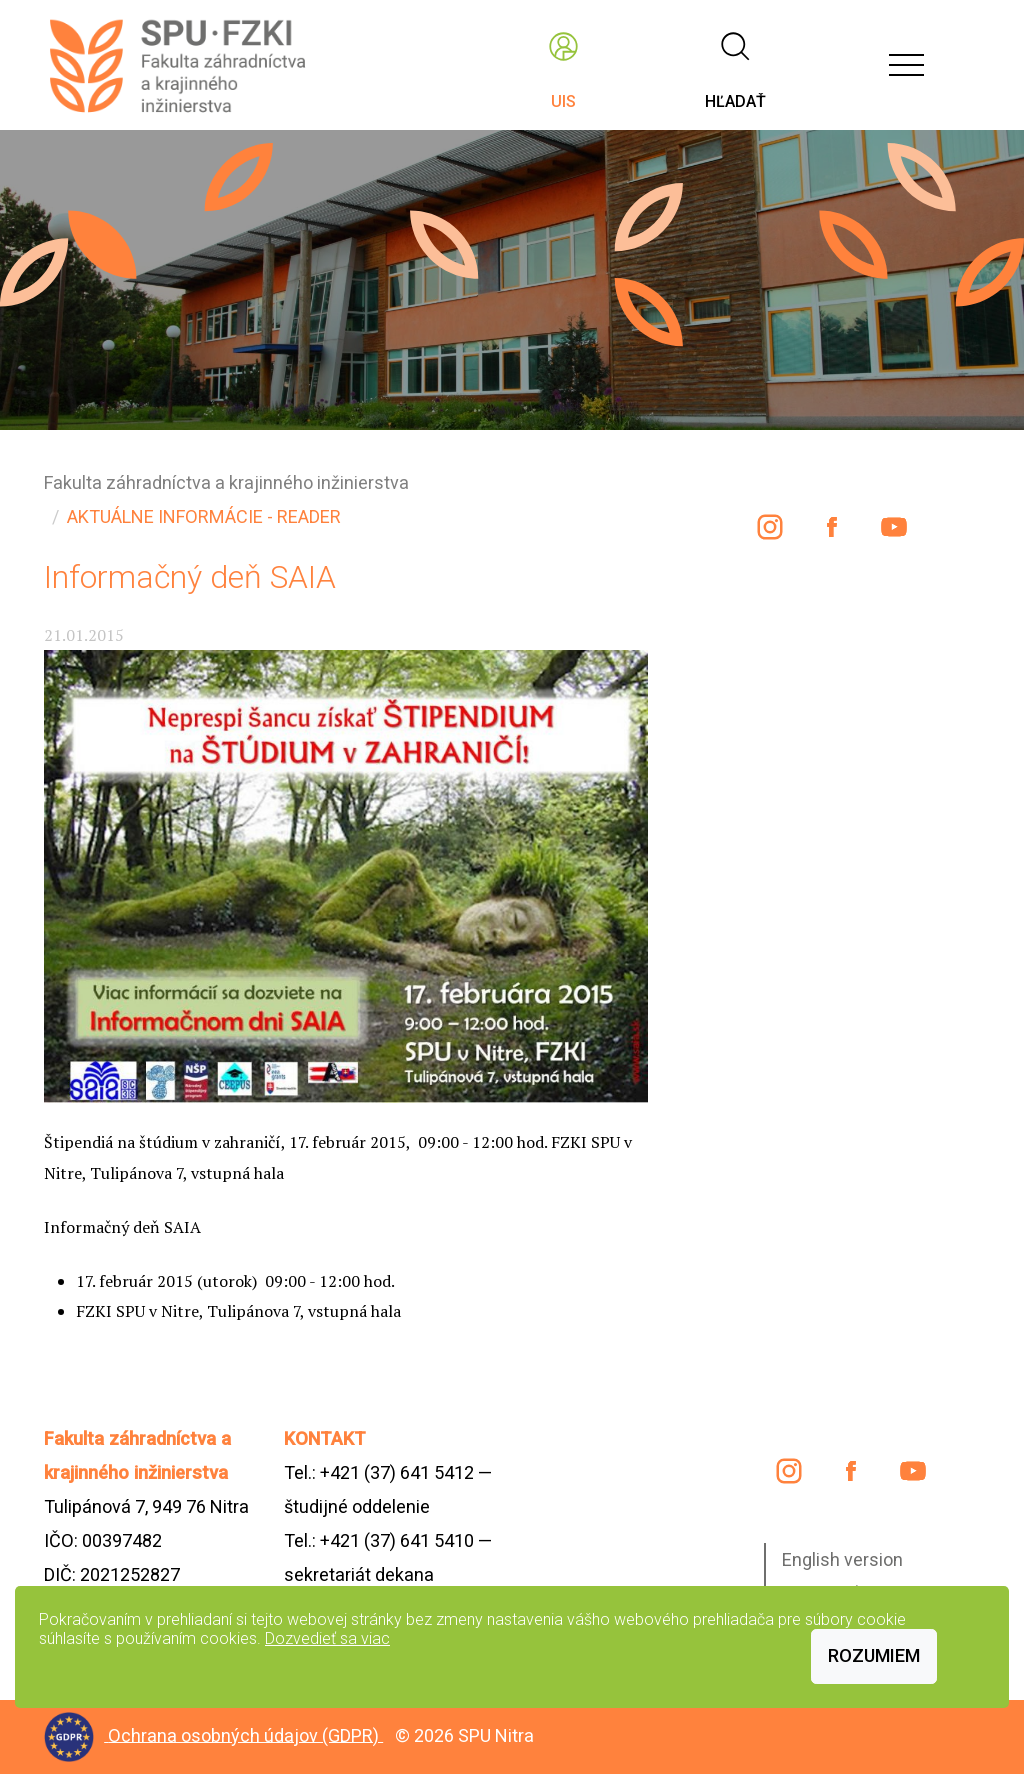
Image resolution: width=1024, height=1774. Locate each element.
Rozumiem (874, 1655)
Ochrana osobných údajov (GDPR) (245, 1734)
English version (842, 1559)
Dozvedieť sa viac (327, 1638)
